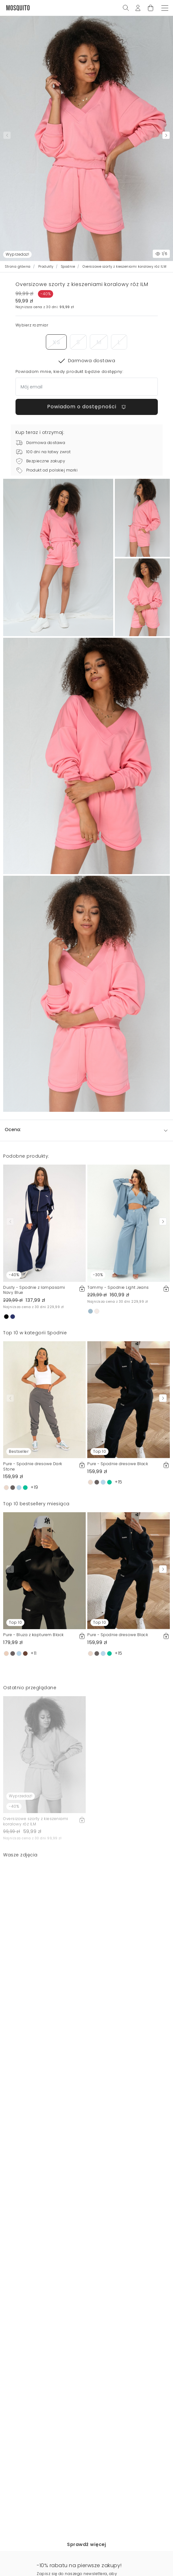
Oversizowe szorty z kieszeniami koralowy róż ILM (35, 1821)
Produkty (45, 266)
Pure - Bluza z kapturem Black (33, 1634)
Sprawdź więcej (86, 2544)
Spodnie (68, 266)
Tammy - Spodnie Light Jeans (118, 1287)
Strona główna (18, 266)
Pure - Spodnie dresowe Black (117, 1463)
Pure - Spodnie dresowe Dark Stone (32, 1466)
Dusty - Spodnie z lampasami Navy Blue (34, 1290)
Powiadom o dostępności (86, 406)
